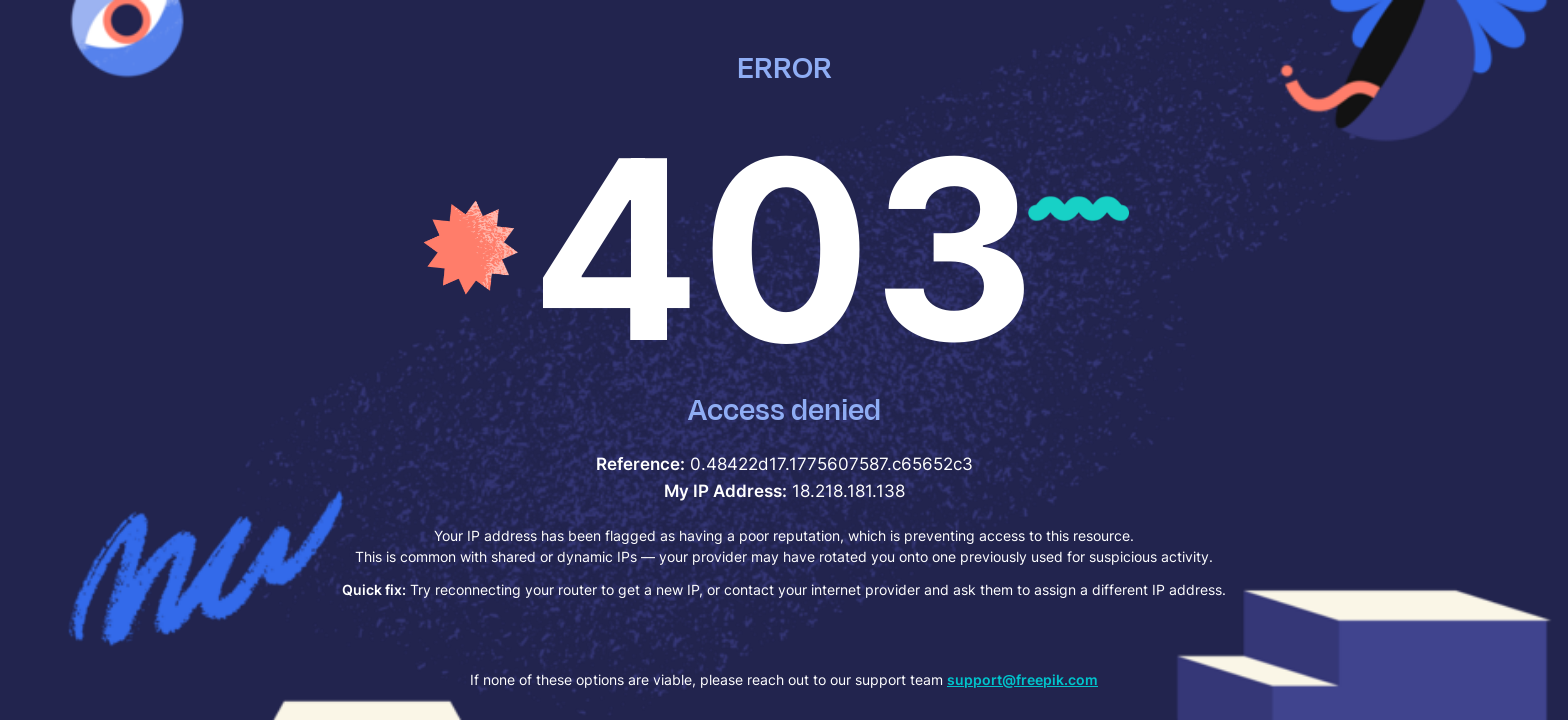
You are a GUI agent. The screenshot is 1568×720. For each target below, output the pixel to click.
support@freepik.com (1022, 679)
